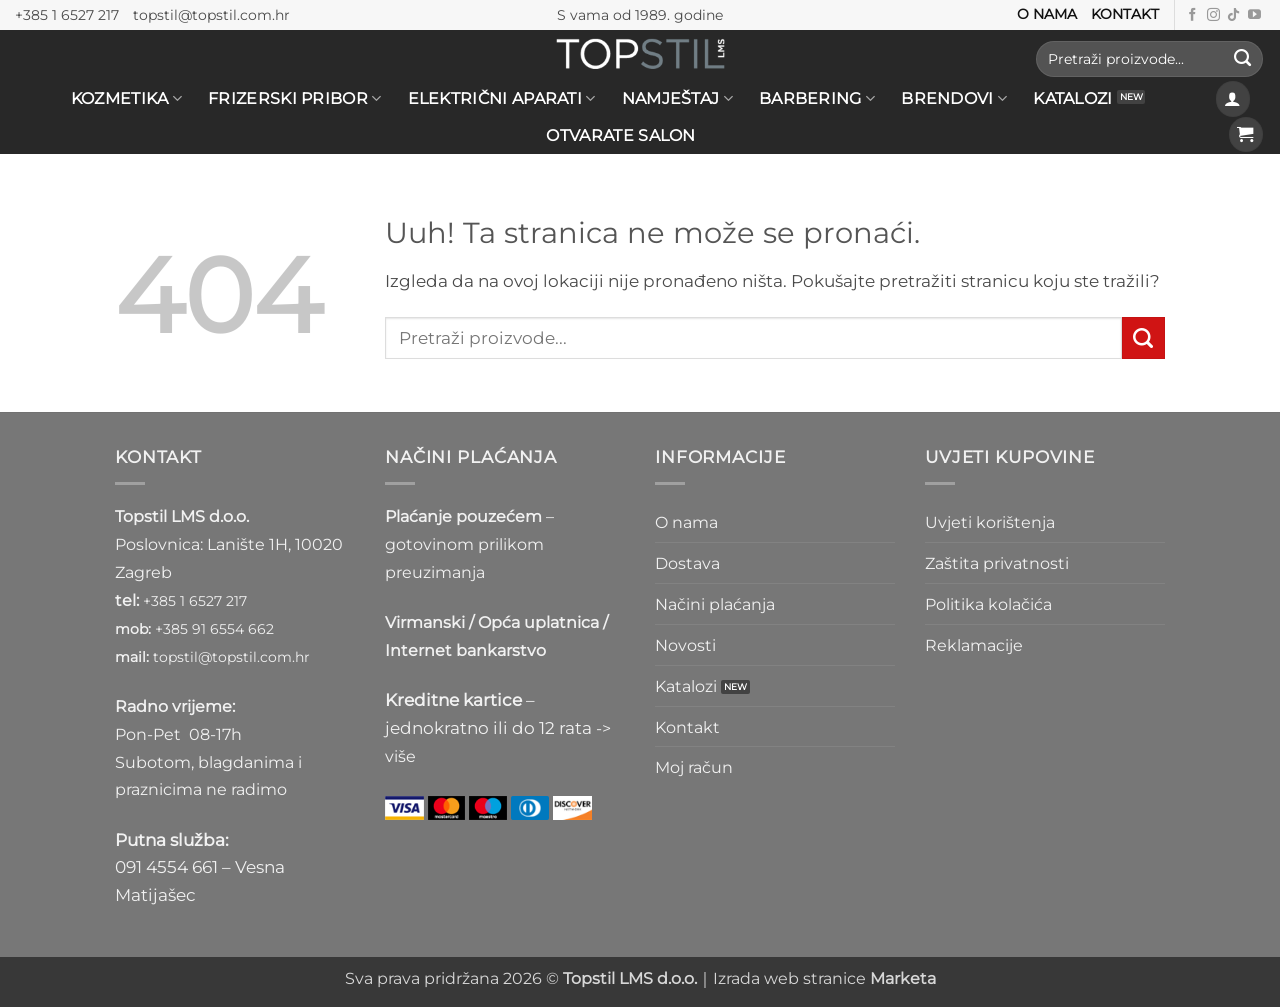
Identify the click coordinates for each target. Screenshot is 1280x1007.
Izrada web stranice (824, 978)
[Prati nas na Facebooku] (1192, 15)
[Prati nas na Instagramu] (1213, 15)
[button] (1233, 98)
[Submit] (1242, 59)
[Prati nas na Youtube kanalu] (1254, 15)
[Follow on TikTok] (1233, 15)
